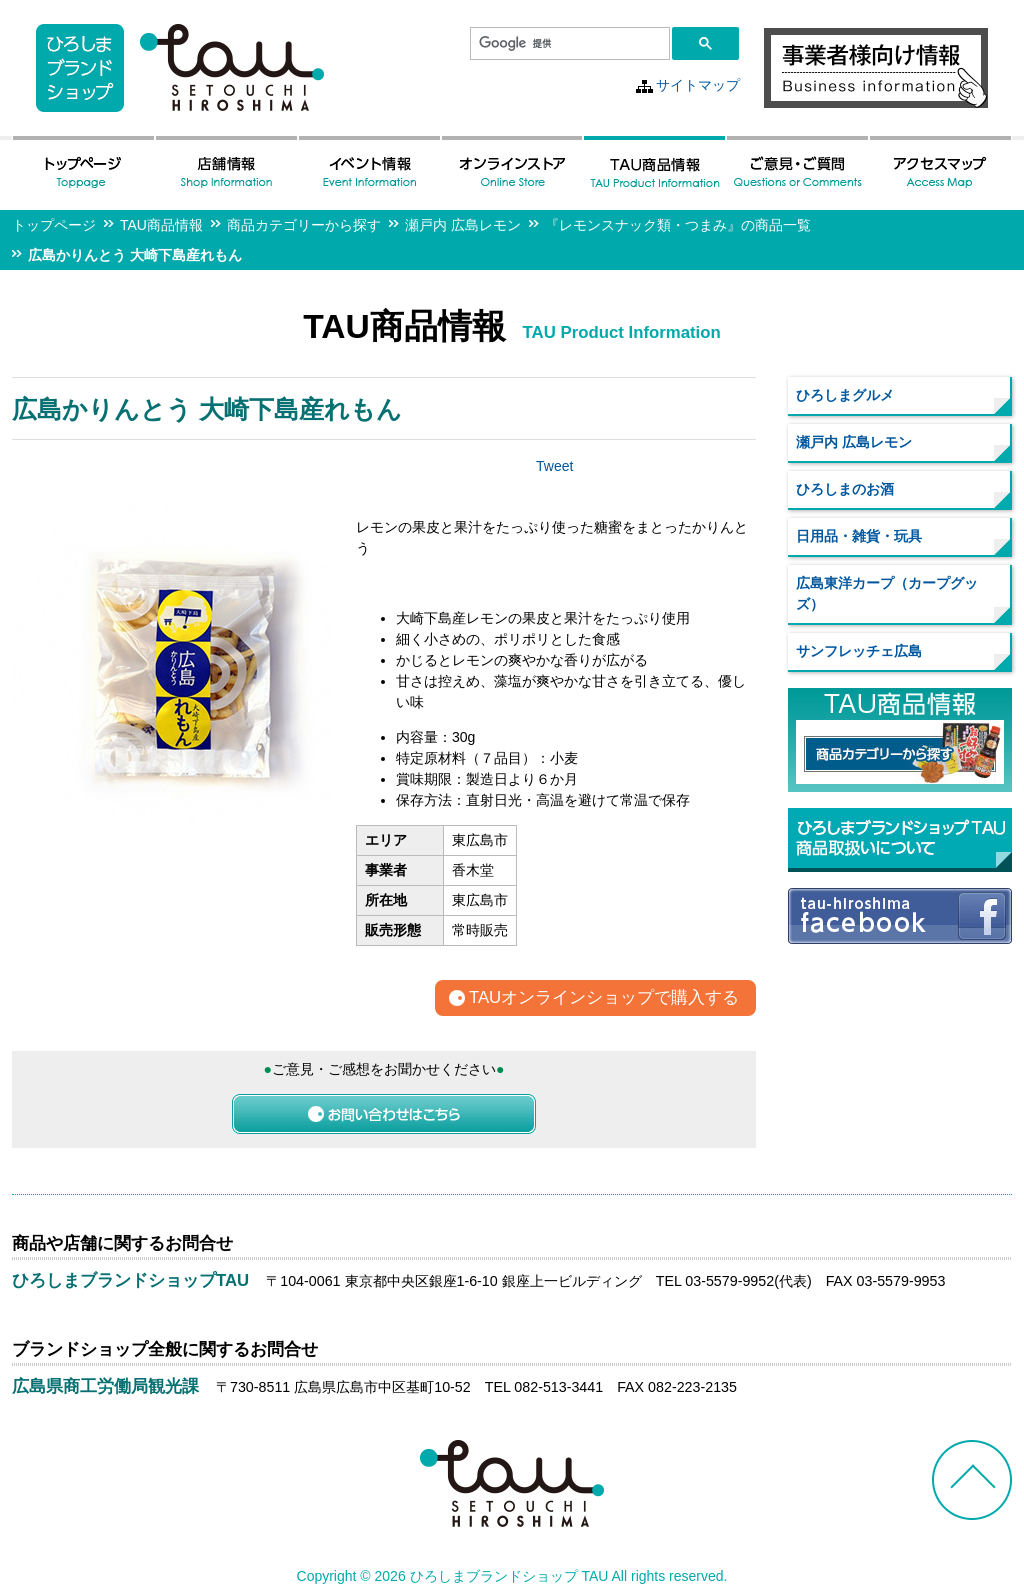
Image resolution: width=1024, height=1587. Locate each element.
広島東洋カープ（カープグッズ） (887, 593)
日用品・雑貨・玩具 (859, 536)
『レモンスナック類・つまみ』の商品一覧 (678, 225)
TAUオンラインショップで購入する (604, 998)
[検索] (568, 44)
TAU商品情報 (161, 225)
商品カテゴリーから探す (304, 225)
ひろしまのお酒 (845, 489)
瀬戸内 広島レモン (463, 225)
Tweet (554, 466)
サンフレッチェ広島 (859, 651)
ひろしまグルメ (845, 395)
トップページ (54, 225)
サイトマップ (698, 85)
